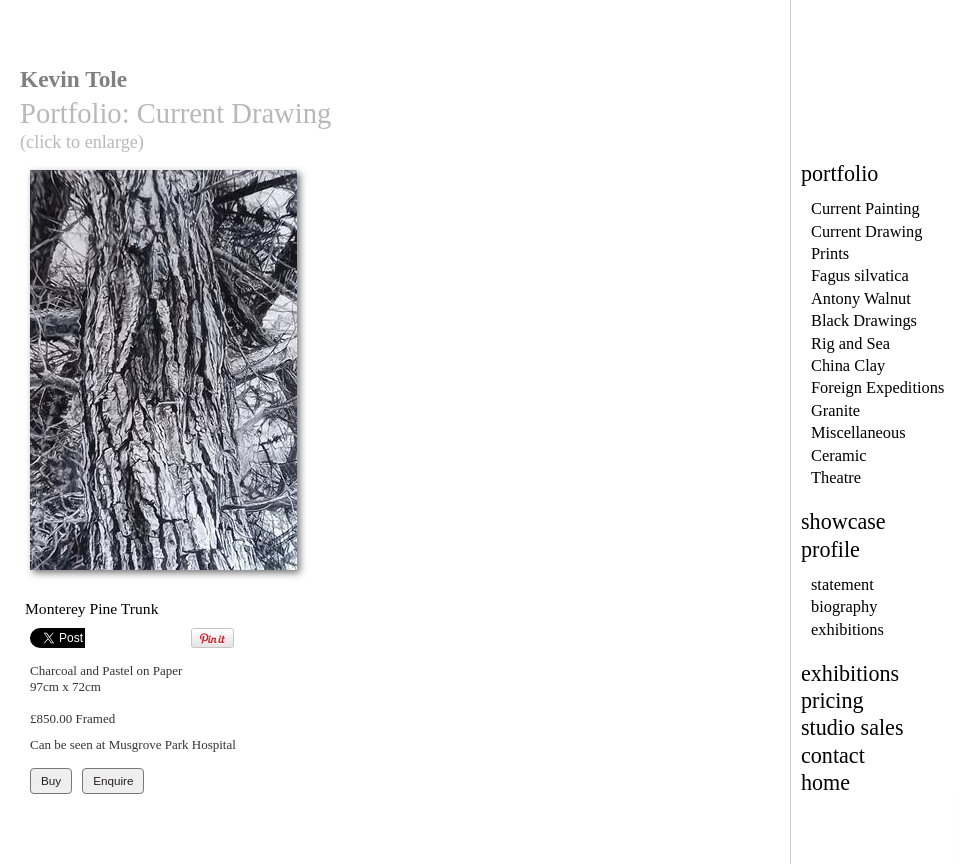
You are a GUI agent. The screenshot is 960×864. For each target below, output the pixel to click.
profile (830, 549)
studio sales (852, 727)
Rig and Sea (850, 343)
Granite (835, 410)
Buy (51, 780)
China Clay (848, 365)
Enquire (113, 780)
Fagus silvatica (860, 275)
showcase (843, 521)
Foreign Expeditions (877, 387)
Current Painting (865, 208)
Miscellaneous (858, 432)
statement (842, 584)
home (825, 782)
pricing (832, 700)
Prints (830, 253)
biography (844, 606)
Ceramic (838, 455)
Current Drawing (866, 231)
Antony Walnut (861, 298)
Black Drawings (864, 320)
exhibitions (847, 629)
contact (833, 755)
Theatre (836, 477)
